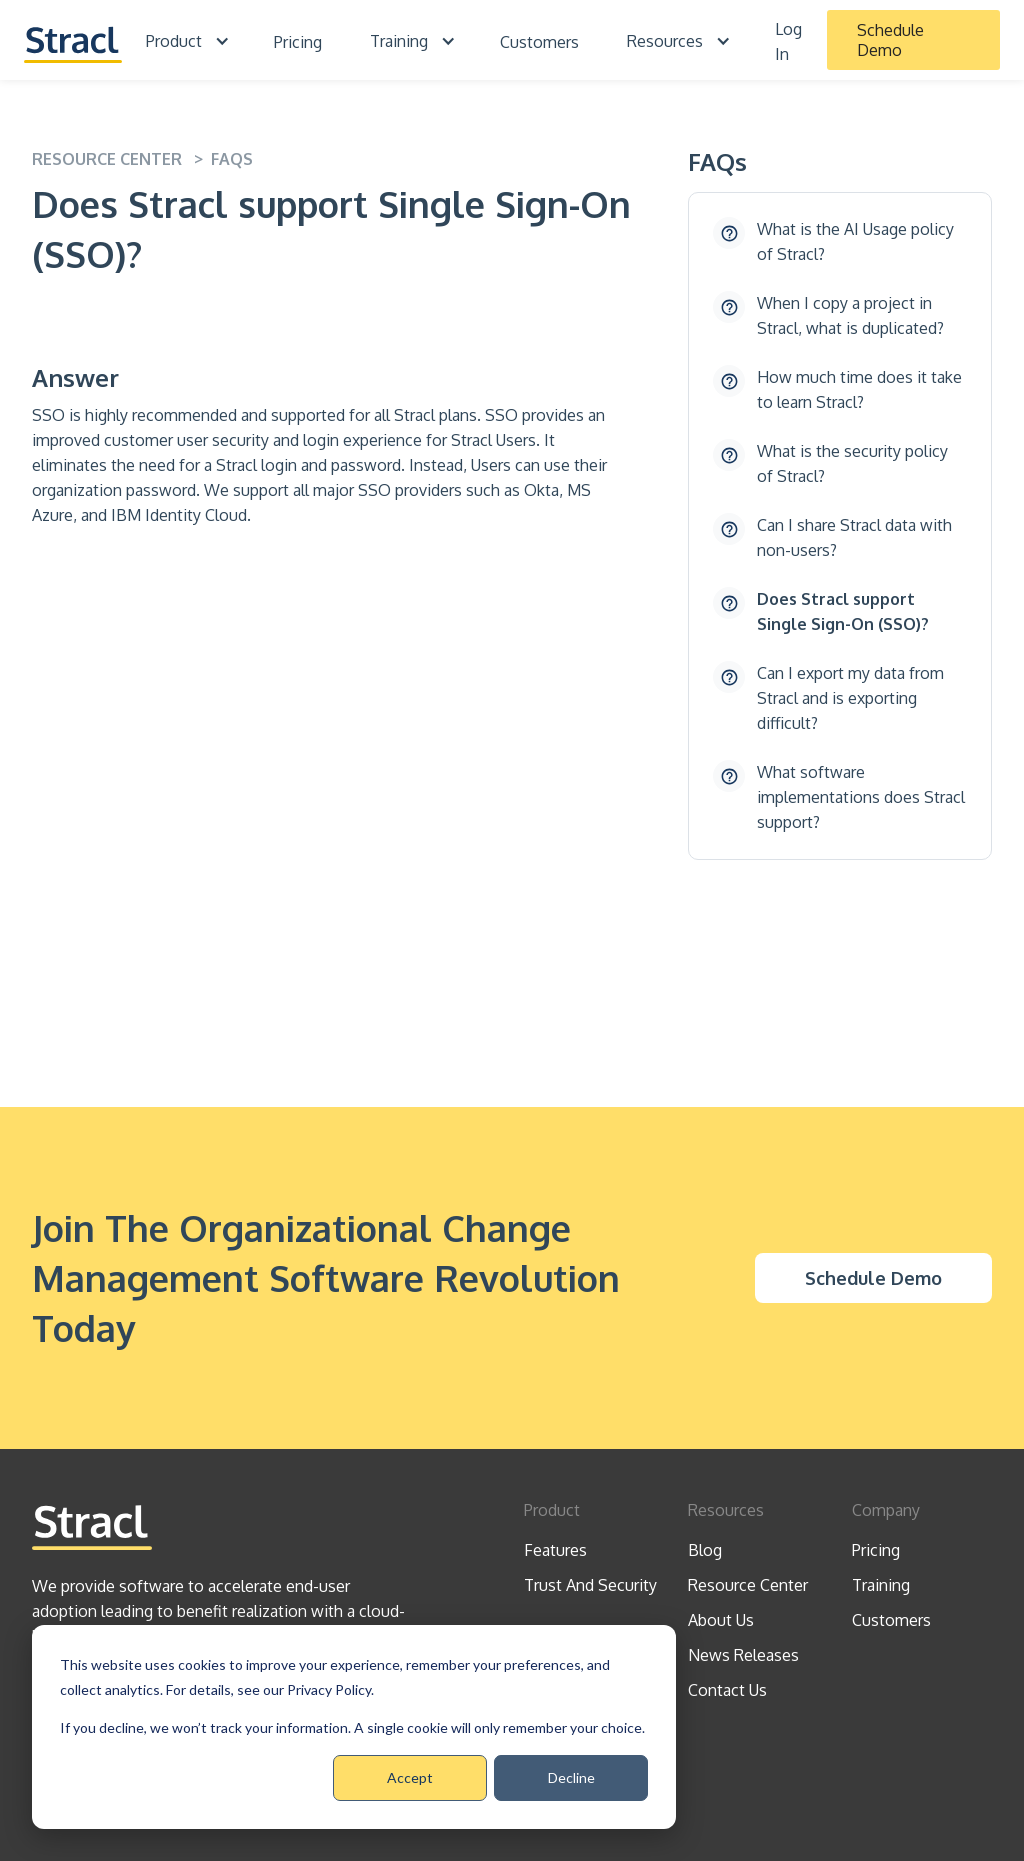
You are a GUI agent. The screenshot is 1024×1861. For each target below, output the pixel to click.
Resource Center (748, 1585)
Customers (539, 42)
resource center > (121, 159)
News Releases (743, 1655)
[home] (73, 40)
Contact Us (727, 1690)
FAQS (232, 159)
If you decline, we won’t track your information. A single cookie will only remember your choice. (352, 1727)
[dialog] (354, 1727)
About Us (721, 1620)
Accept (410, 1777)
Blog (705, 1550)
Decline (571, 1777)
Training (881, 1585)
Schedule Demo (890, 40)
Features (555, 1550)
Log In (788, 41)
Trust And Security (590, 1585)
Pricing (298, 42)
